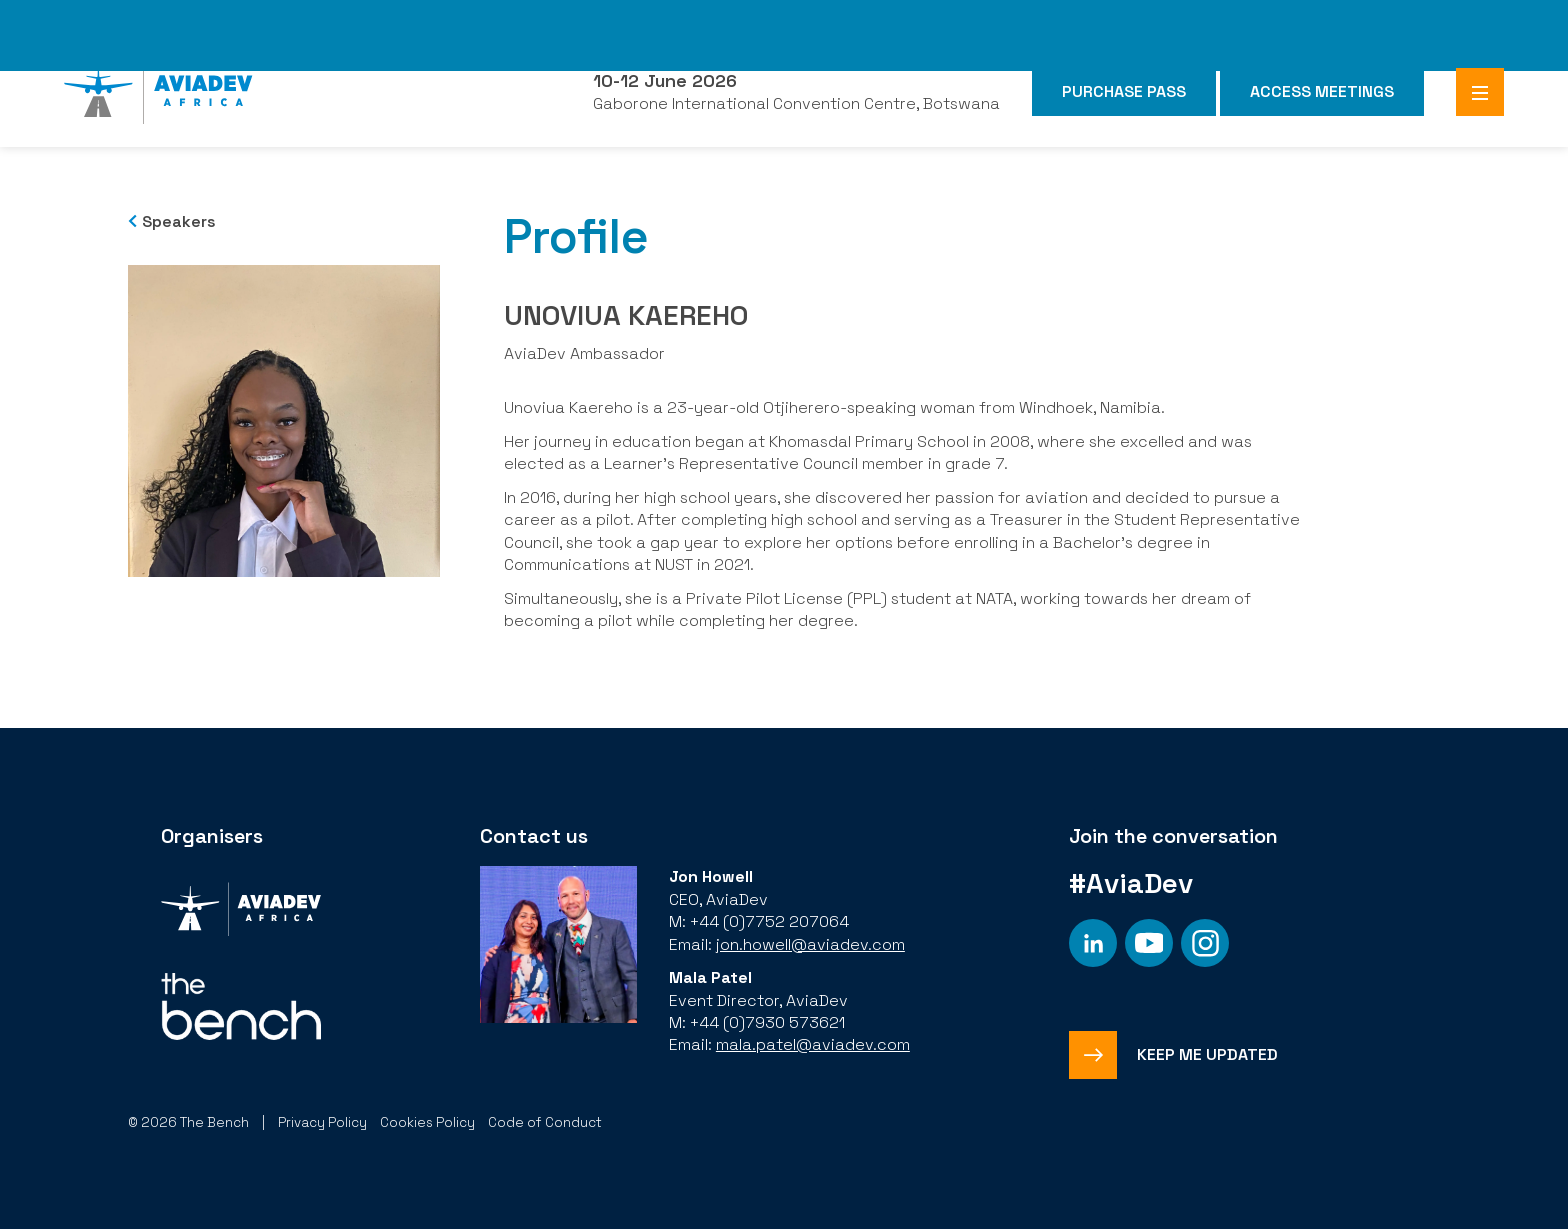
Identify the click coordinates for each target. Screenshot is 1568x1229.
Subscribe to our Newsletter (468, 18)
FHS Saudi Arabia (1080, 18)
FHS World (960, 18)
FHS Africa (1202, 18)
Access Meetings (1322, 91)
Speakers (179, 221)
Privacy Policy (322, 1122)
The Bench (298, 18)
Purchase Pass (1124, 91)
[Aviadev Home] (158, 92)
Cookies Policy (427, 1122)
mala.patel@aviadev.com (813, 1044)
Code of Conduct (545, 1122)
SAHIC (1513, 18)
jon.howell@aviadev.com (810, 944)
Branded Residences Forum (1367, 18)
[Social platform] (1093, 943)
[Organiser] (241, 911)
